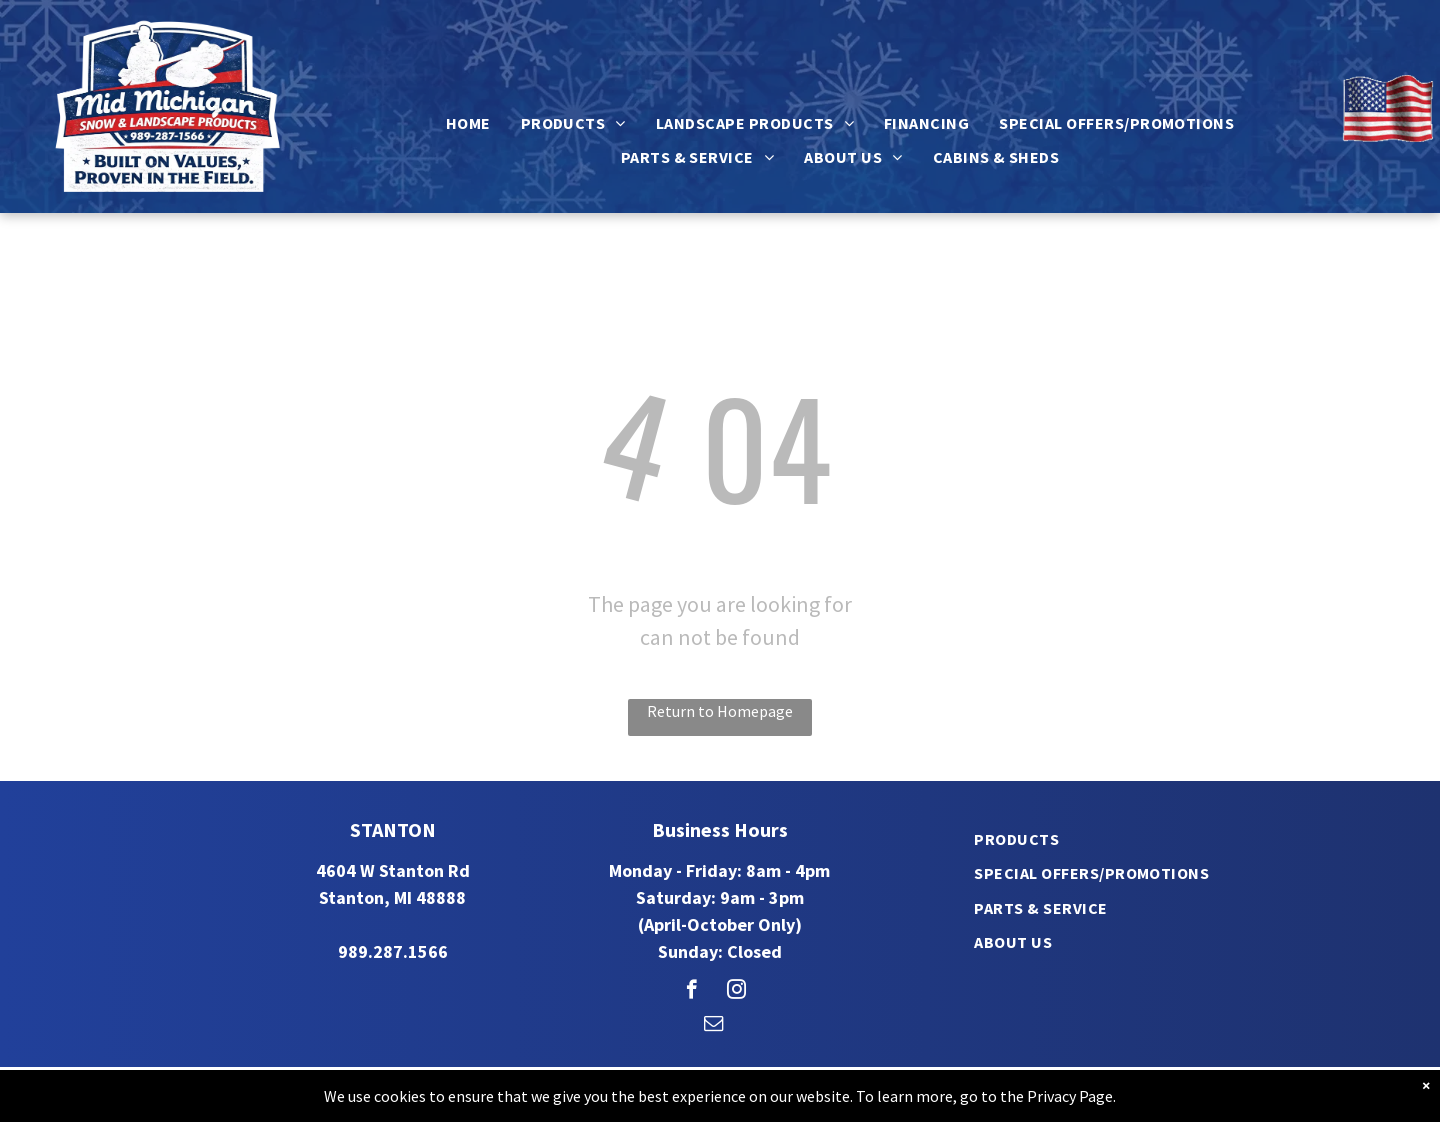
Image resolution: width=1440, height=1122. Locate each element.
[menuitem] (468, 123)
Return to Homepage (720, 711)
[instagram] (736, 992)
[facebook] (691, 992)
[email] (713, 1026)
